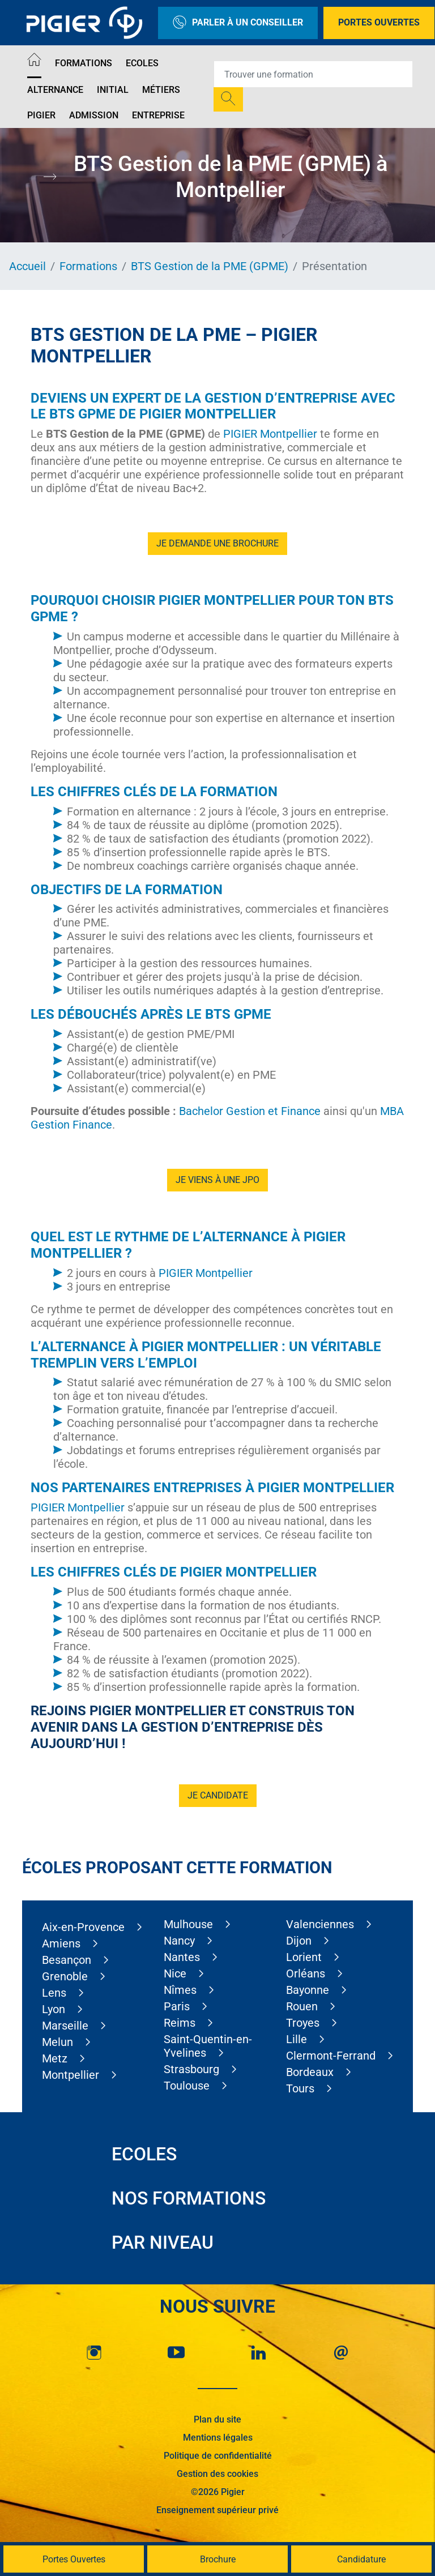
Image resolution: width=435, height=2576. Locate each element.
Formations (83, 63)
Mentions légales (218, 2437)
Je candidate (217, 1795)
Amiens (61, 1943)
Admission (93, 115)
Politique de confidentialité (218, 2455)
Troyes (302, 2023)
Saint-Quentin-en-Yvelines (208, 2046)
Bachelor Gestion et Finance (250, 1111)
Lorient (304, 1957)
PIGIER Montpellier (270, 434)
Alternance (55, 89)
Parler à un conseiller (238, 23)
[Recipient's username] (313, 74)
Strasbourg (191, 2069)
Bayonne (307, 1990)
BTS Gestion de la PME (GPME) (209, 266)
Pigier (41, 115)
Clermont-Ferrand (331, 2055)
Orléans (305, 1973)
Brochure (218, 2559)
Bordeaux (310, 2072)
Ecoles (142, 63)
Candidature (361, 2559)
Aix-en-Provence (83, 1927)
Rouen (302, 2006)
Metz (54, 2058)
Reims (179, 2023)
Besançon (66, 1960)
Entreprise (158, 115)
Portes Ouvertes (379, 22)
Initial (113, 89)
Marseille (65, 2025)
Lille (296, 2039)
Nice (175, 1973)
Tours (300, 2088)
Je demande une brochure (217, 543)
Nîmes (180, 1990)
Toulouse (187, 2085)
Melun (57, 2042)
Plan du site (217, 2419)
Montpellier (70, 2075)
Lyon (53, 2009)
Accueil (27, 266)
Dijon (299, 1940)
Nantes (182, 1957)
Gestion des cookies (217, 2473)
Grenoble (65, 1976)
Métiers (161, 89)
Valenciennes (320, 1924)
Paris (177, 2006)
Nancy (179, 1940)
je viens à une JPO (217, 1179)
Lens (54, 1993)
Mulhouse (188, 1924)
